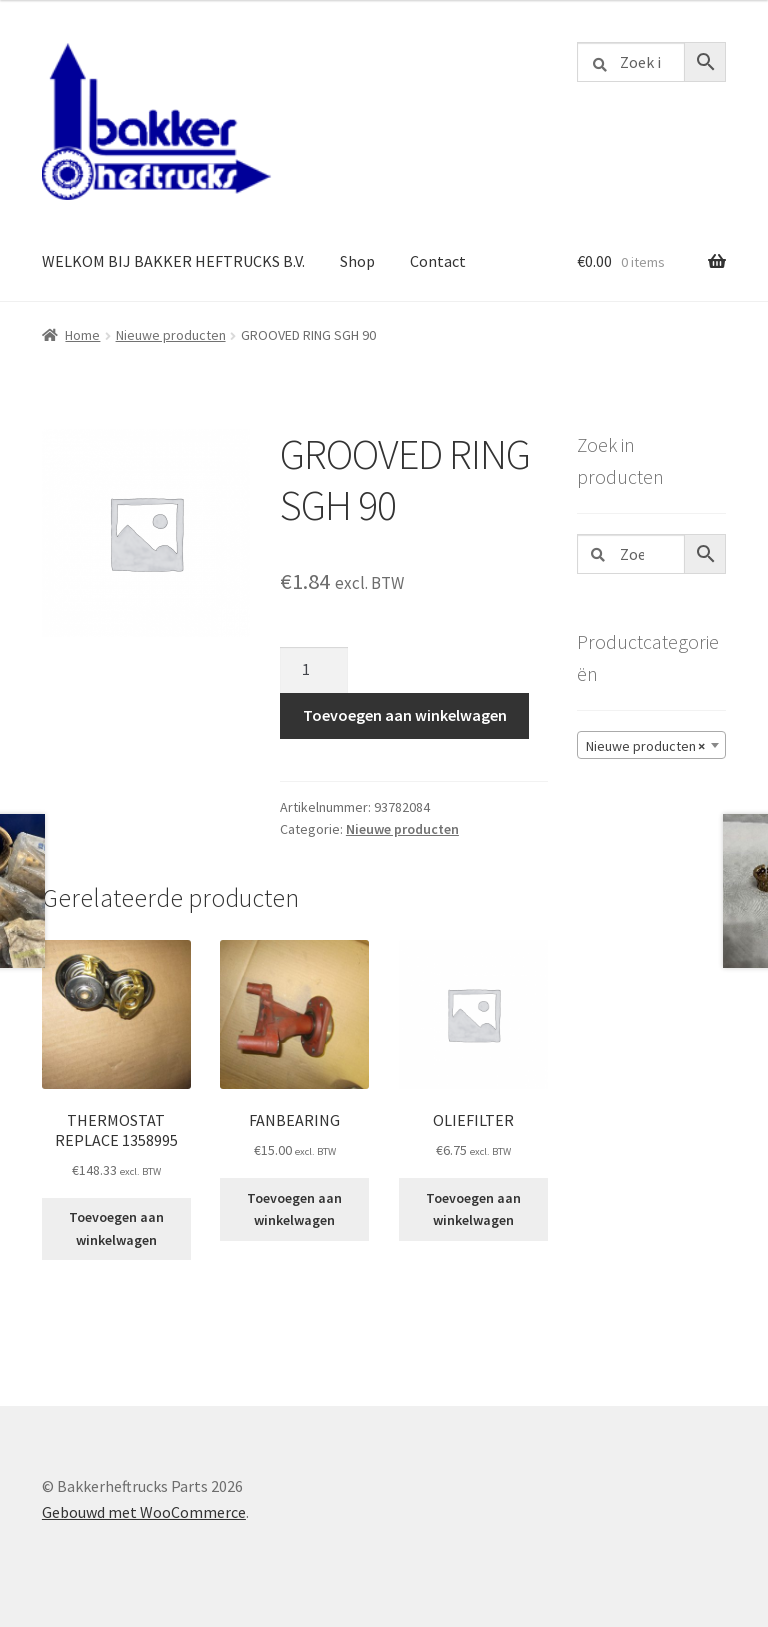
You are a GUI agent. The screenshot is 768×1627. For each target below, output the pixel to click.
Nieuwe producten (171, 335)
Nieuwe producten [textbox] (645, 746)
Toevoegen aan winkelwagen (405, 715)
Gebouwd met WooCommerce (144, 1512)
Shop (357, 261)
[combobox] (651, 745)
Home (82, 335)
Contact (438, 261)
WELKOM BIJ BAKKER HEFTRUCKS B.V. (173, 261)
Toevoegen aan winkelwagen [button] (116, 1228)
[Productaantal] (314, 670)
